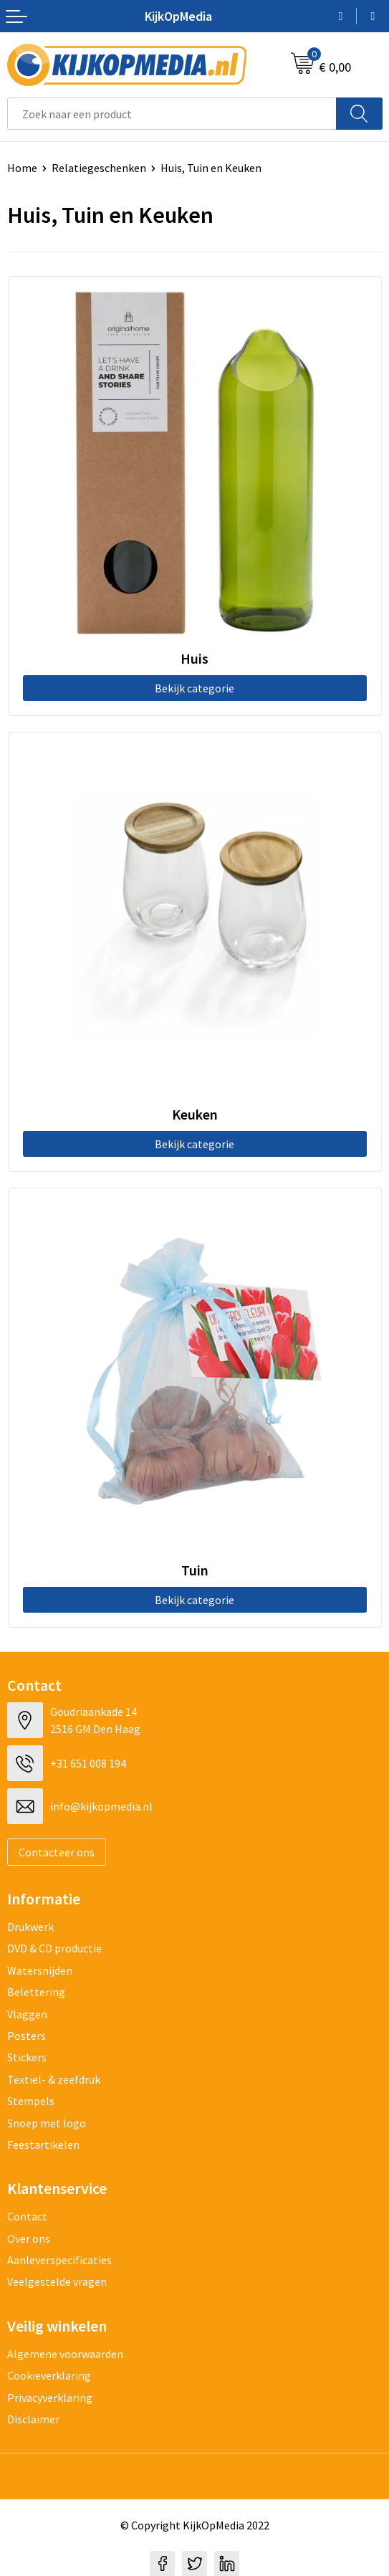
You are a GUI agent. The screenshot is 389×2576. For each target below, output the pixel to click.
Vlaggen (27, 2014)
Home (22, 168)
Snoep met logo (46, 2123)
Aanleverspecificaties (59, 2260)
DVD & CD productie (54, 1948)
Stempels (30, 2101)
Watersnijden (39, 1970)
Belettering (36, 1992)
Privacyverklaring (49, 2397)
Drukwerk (30, 1926)
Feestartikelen (43, 2144)
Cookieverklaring (49, 2375)
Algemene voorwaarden (65, 2354)
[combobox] (172, 113)
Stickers (27, 2057)
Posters (26, 2035)
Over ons (28, 2238)
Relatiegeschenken (99, 168)
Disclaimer (33, 2419)
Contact (27, 2216)
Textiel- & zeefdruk (53, 2079)
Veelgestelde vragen (57, 2281)
